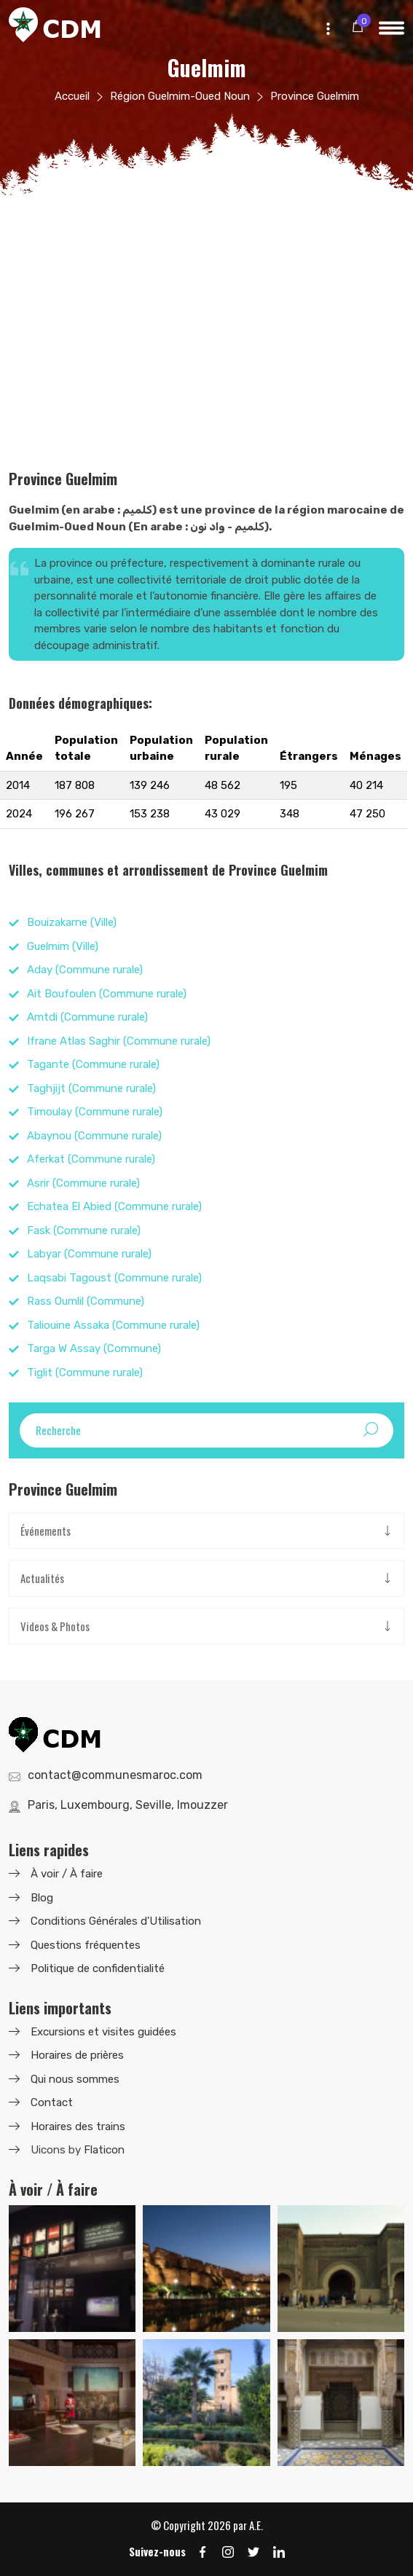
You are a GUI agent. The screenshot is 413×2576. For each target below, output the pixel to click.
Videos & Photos (55, 1626)
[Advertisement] (206, 324)
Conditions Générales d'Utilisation (116, 1921)
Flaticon (104, 2149)
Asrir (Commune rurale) (83, 1183)
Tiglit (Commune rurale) (85, 1372)
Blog (42, 1897)
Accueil (72, 96)
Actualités (42, 1578)
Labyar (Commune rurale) (89, 1253)
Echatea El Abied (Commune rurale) (114, 1206)
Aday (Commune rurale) (85, 969)
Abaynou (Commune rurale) (94, 1135)
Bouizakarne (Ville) (72, 922)
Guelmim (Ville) (62, 946)
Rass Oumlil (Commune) (85, 1301)
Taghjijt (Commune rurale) (91, 1088)
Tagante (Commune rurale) (93, 1064)
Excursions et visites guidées (103, 2031)
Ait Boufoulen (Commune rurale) (106, 993)
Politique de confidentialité (98, 1968)
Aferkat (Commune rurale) (91, 1159)
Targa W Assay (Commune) (94, 1348)
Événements (45, 1531)
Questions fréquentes (86, 1945)
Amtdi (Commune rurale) (87, 1017)
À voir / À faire (67, 1873)
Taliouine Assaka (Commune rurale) (113, 1325)
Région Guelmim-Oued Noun (180, 96)
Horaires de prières (77, 2055)
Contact (52, 2102)
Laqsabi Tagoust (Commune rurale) (114, 1277)
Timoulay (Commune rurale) (94, 1111)
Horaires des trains (78, 2126)
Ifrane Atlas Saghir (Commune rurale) (119, 1041)
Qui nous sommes (75, 2079)
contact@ (115, 1775)
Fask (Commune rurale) (84, 1230)
